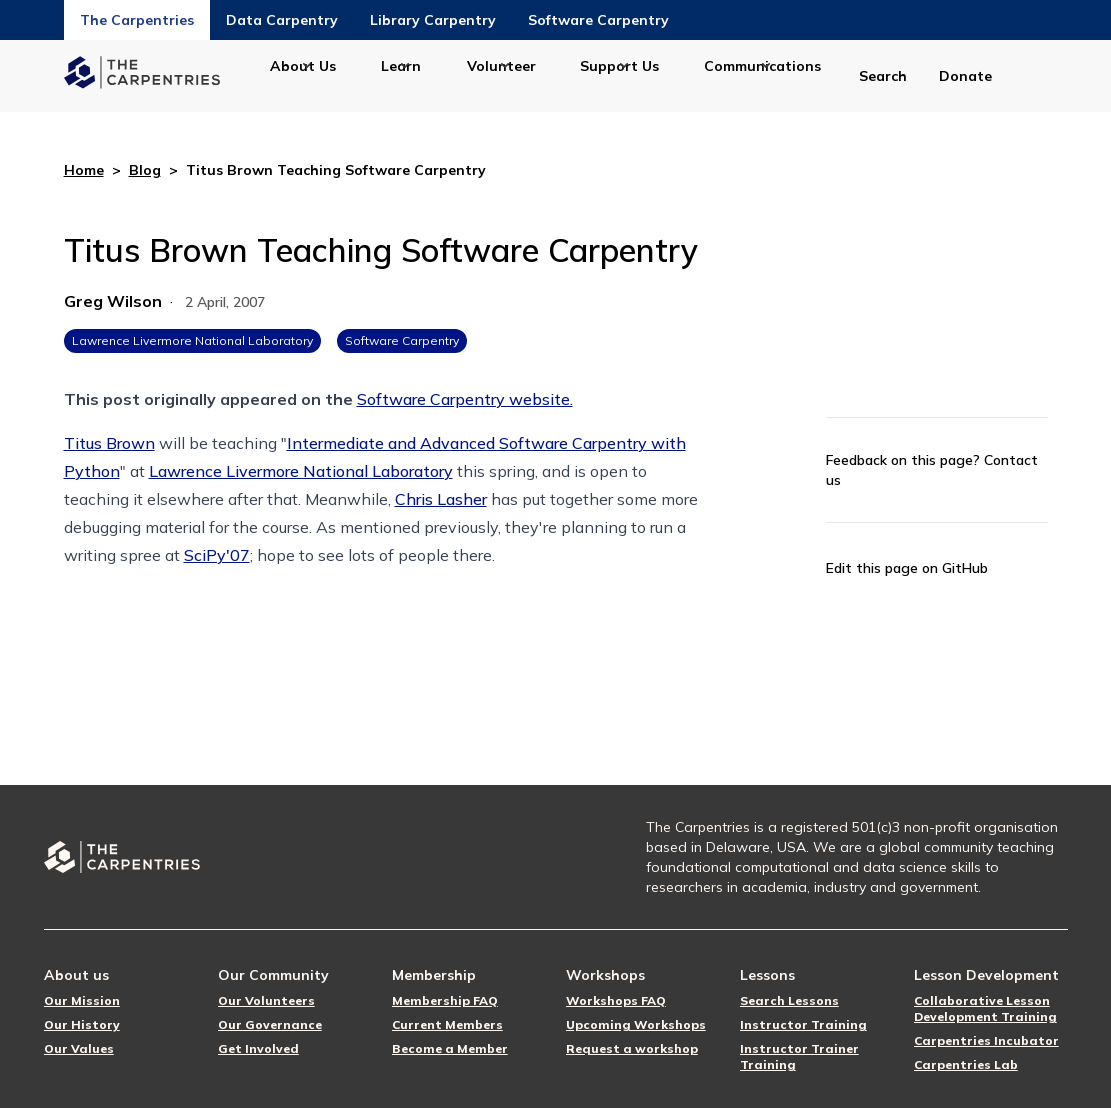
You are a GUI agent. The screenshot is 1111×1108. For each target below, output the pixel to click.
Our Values (79, 1048)
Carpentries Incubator (986, 1040)
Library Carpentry (433, 20)
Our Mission (82, 1000)
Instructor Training (803, 1024)
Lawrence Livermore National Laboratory (192, 340)
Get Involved (258, 1048)
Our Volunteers (266, 1000)
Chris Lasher (441, 499)
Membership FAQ (445, 1000)
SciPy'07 (217, 555)
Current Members (447, 1024)
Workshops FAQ (616, 1000)
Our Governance (270, 1024)
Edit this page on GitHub (907, 568)
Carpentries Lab (966, 1064)
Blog (145, 170)
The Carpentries (137, 20)
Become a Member (450, 1048)
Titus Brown (109, 443)
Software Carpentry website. (465, 399)
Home (84, 170)
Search (883, 76)
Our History (82, 1024)
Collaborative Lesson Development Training (985, 1008)
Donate (965, 76)
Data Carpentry (282, 20)
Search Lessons (789, 1000)
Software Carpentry (598, 20)
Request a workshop (632, 1048)
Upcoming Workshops (636, 1024)
